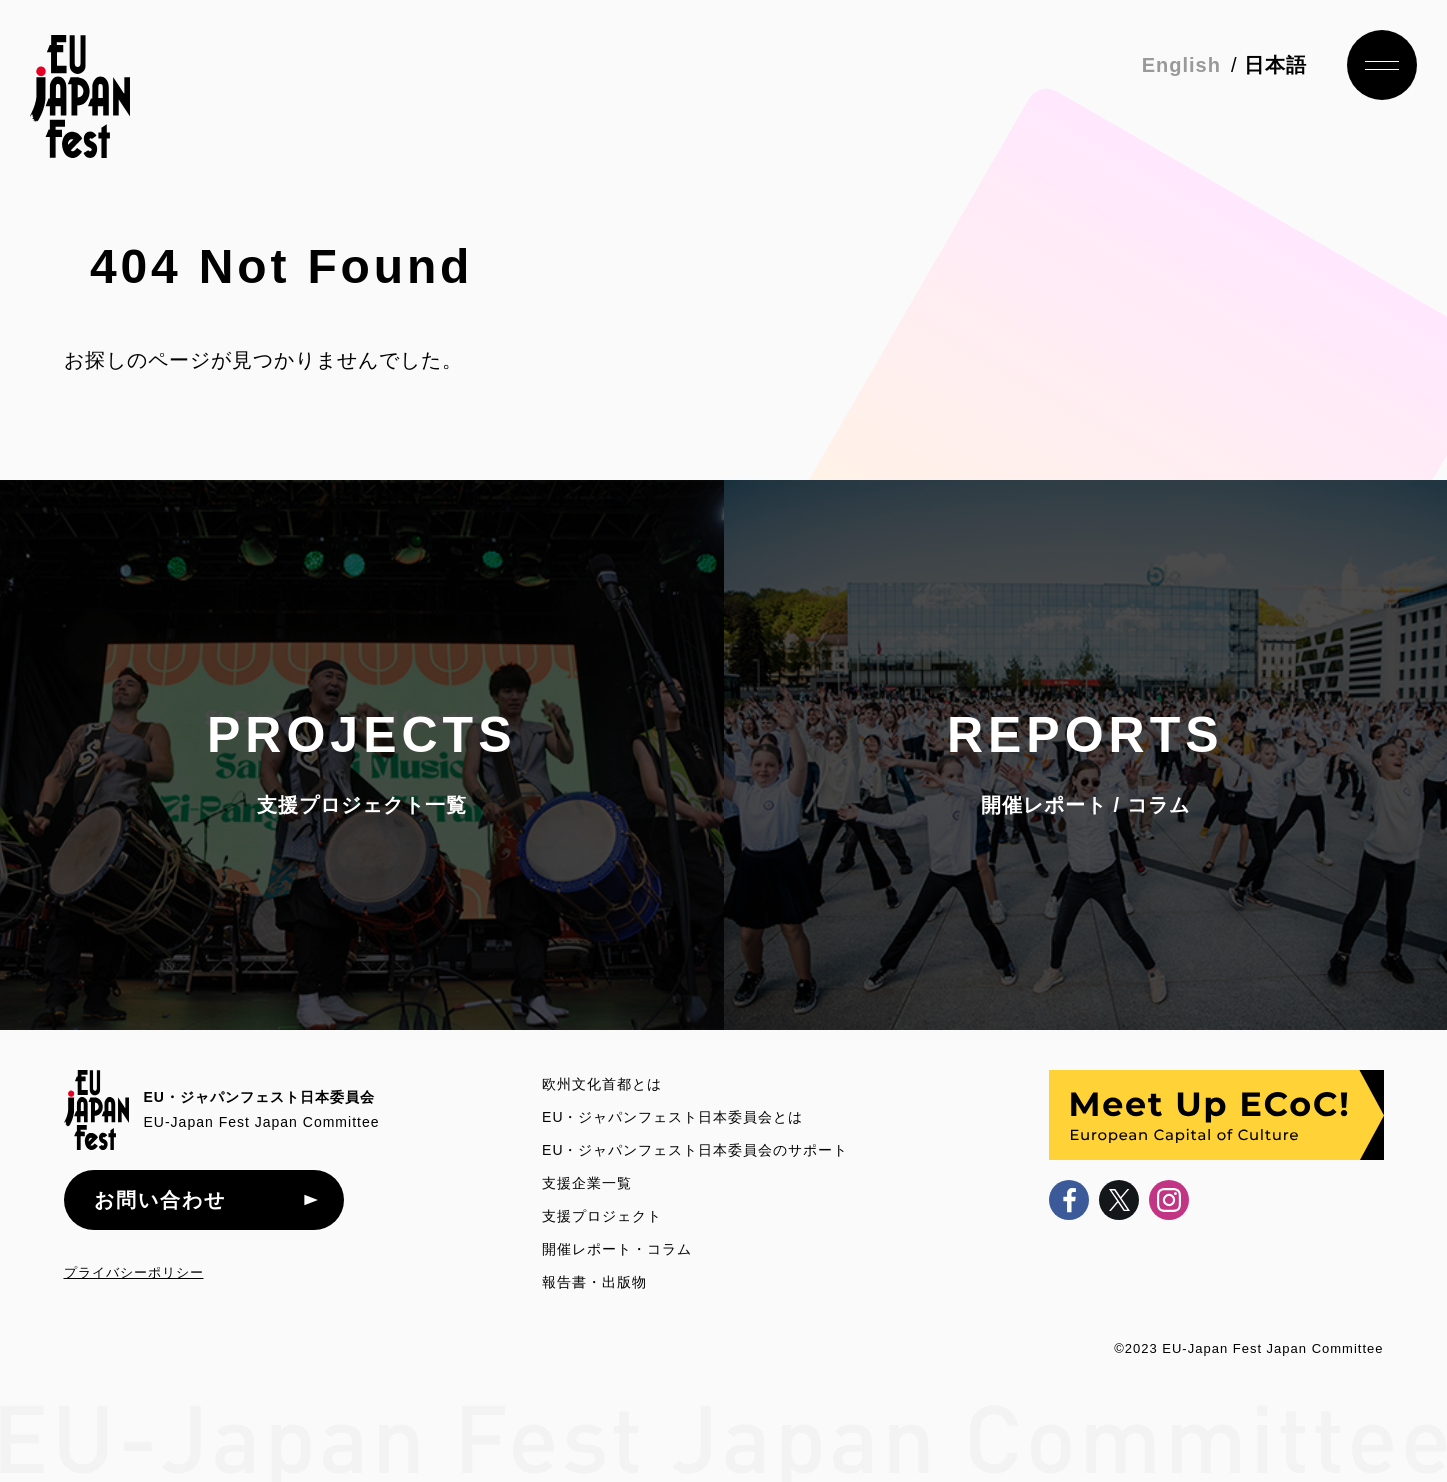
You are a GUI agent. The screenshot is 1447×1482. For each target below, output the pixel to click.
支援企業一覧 (587, 1183)
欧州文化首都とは (602, 1084)
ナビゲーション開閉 (1382, 65)
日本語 (1275, 65)
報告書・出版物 (594, 1282)
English (1181, 65)
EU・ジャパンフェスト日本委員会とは (672, 1117)
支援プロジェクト (602, 1216)
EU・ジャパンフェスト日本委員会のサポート (695, 1150)
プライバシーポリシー (134, 1272)
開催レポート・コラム (617, 1249)
